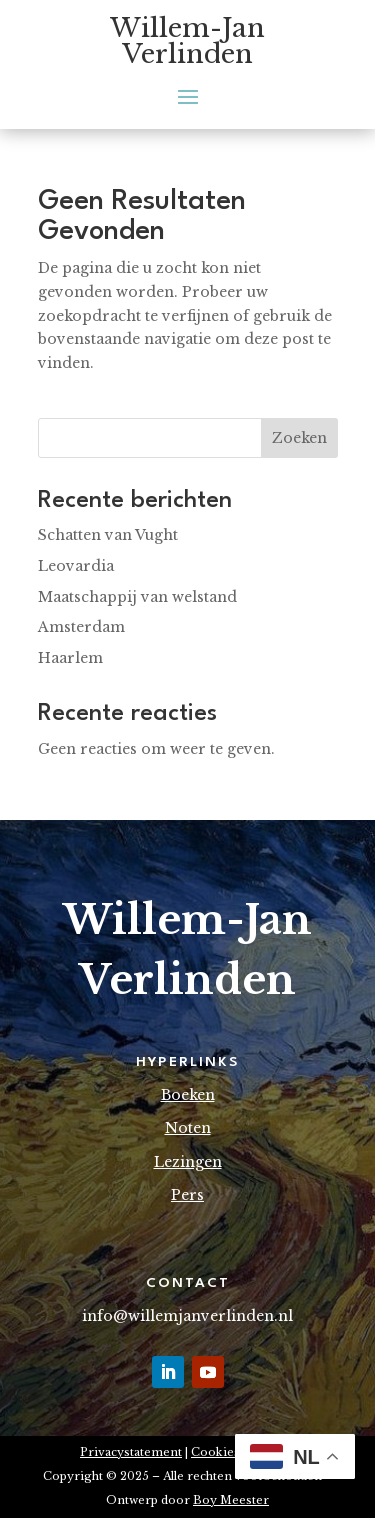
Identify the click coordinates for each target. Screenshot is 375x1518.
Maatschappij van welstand (137, 597)
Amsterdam (81, 627)
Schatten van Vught (108, 535)
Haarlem (70, 658)
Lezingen (188, 1162)
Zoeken (299, 438)
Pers (187, 1195)
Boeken (188, 1095)
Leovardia (76, 566)
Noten (188, 1128)
